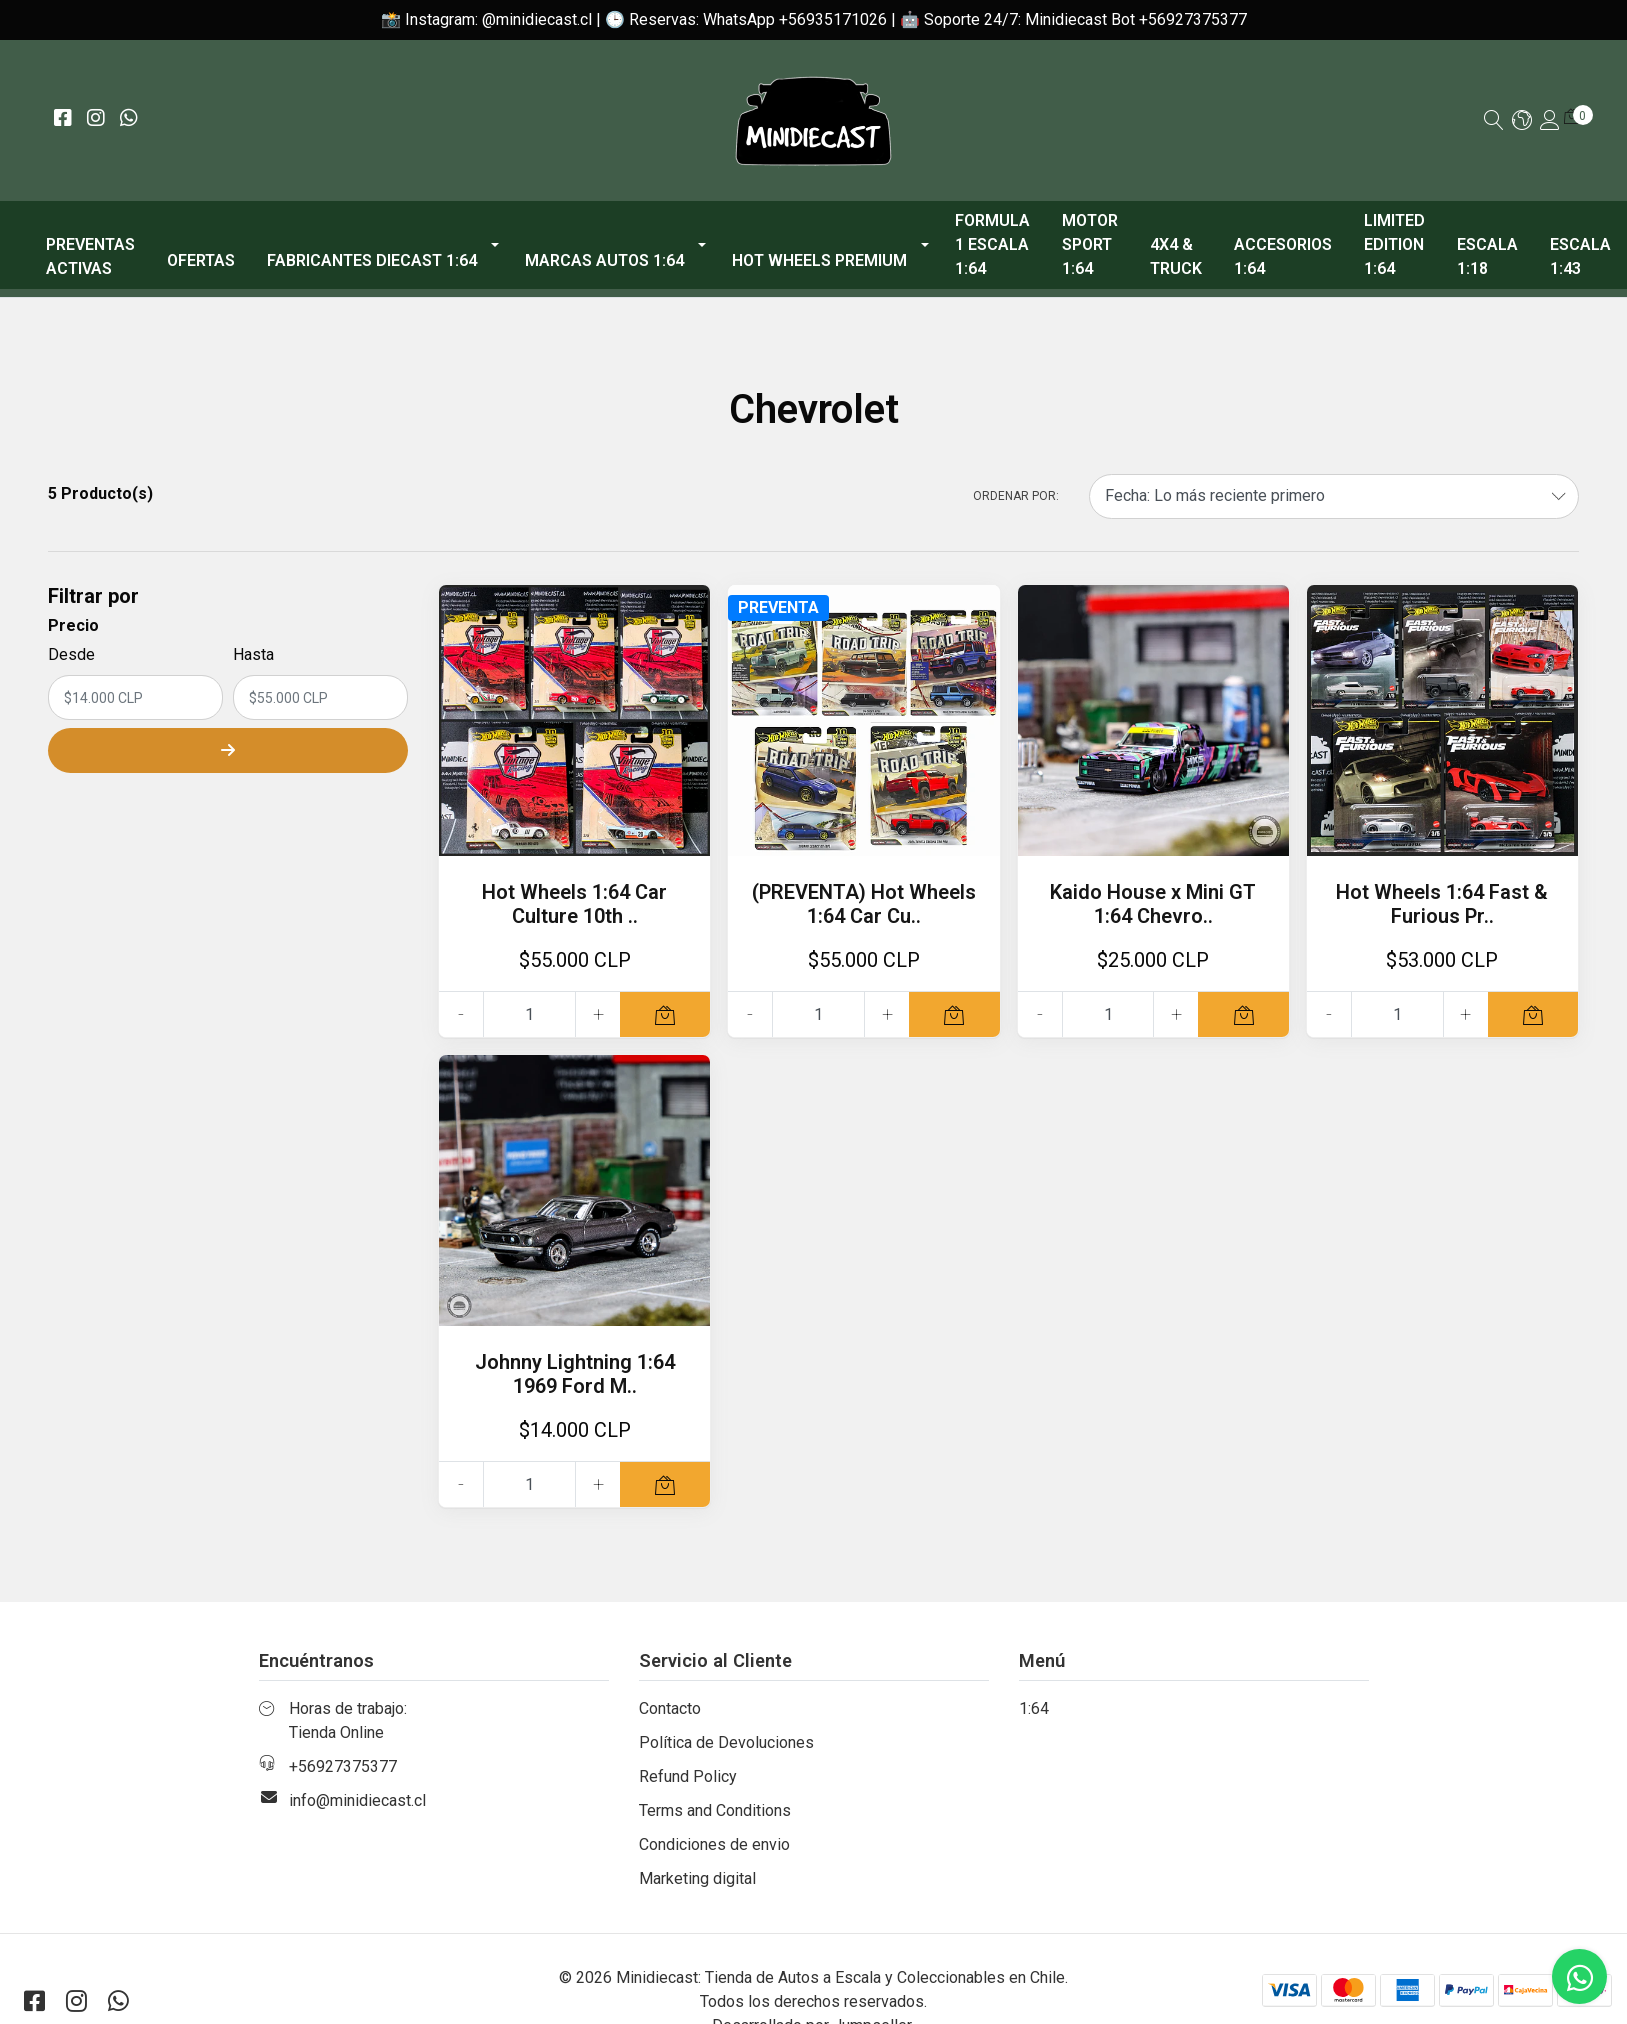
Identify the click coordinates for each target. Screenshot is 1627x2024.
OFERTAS (201, 260)
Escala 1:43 (1580, 256)
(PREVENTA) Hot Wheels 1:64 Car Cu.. (864, 904)
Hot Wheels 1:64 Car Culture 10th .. (574, 904)
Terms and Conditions (715, 1810)
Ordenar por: (1016, 496)
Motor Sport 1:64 (1090, 244)
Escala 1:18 (1487, 256)
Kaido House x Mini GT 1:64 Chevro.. (1153, 904)
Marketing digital (697, 1878)
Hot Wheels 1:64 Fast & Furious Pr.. (1442, 904)
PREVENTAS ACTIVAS (90, 256)
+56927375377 (343, 1766)
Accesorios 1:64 (1283, 256)
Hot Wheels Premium (819, 260)
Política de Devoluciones (726, 1742)
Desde (71, 654)
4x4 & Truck (1176, 256)
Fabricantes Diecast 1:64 (372, 260)
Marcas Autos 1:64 (604, 260)
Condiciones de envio (714, 1844)
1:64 (1034, 1708)
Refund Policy (688, 1776)
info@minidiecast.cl (357, 1800)
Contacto (670, 1708)
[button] (1522, 121)
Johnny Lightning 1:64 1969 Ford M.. (575, 1374)
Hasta (253, 654)
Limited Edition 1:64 (1394, 244)
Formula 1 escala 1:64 (992, 244)
